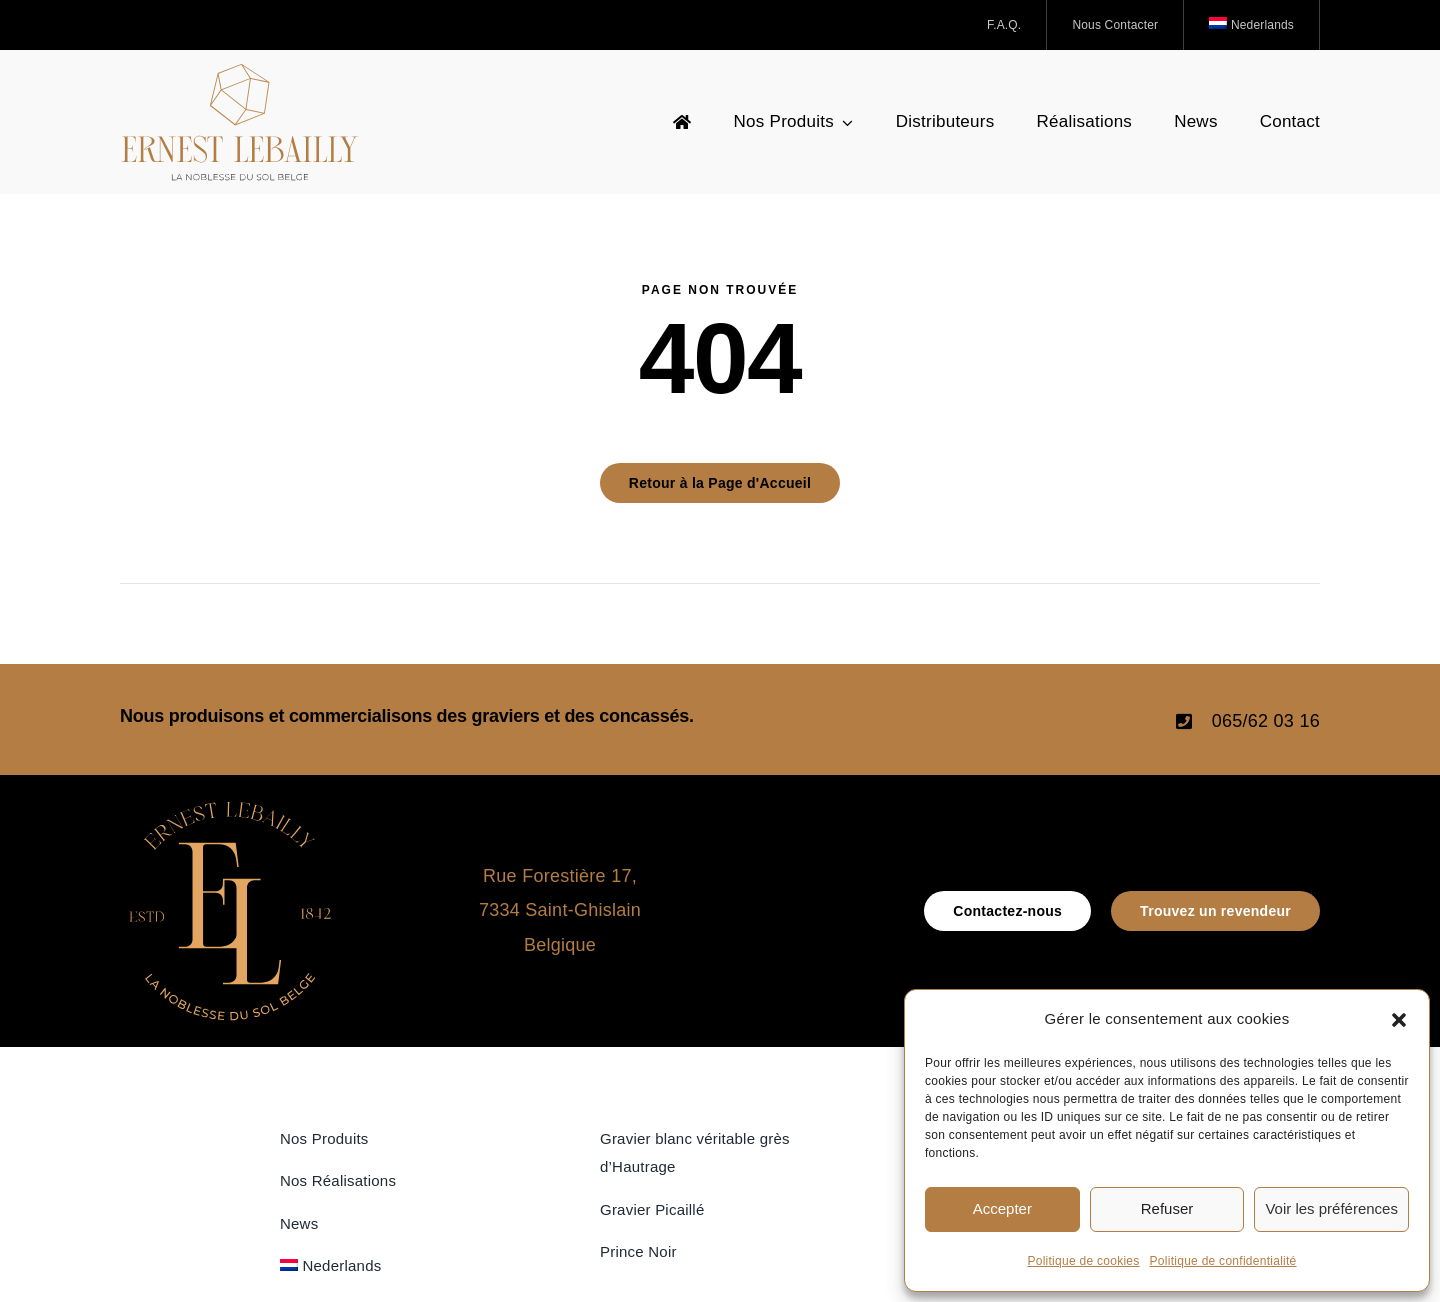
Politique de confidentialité (1223, 1261)
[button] (1399, 1020)
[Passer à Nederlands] (1252, 25)
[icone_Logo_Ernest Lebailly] (230, 810)
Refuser (1167, 1208)
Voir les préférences (1331, 1208)
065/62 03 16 (1266, 721)
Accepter (1002, 1208)
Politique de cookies (1083, 1261)
